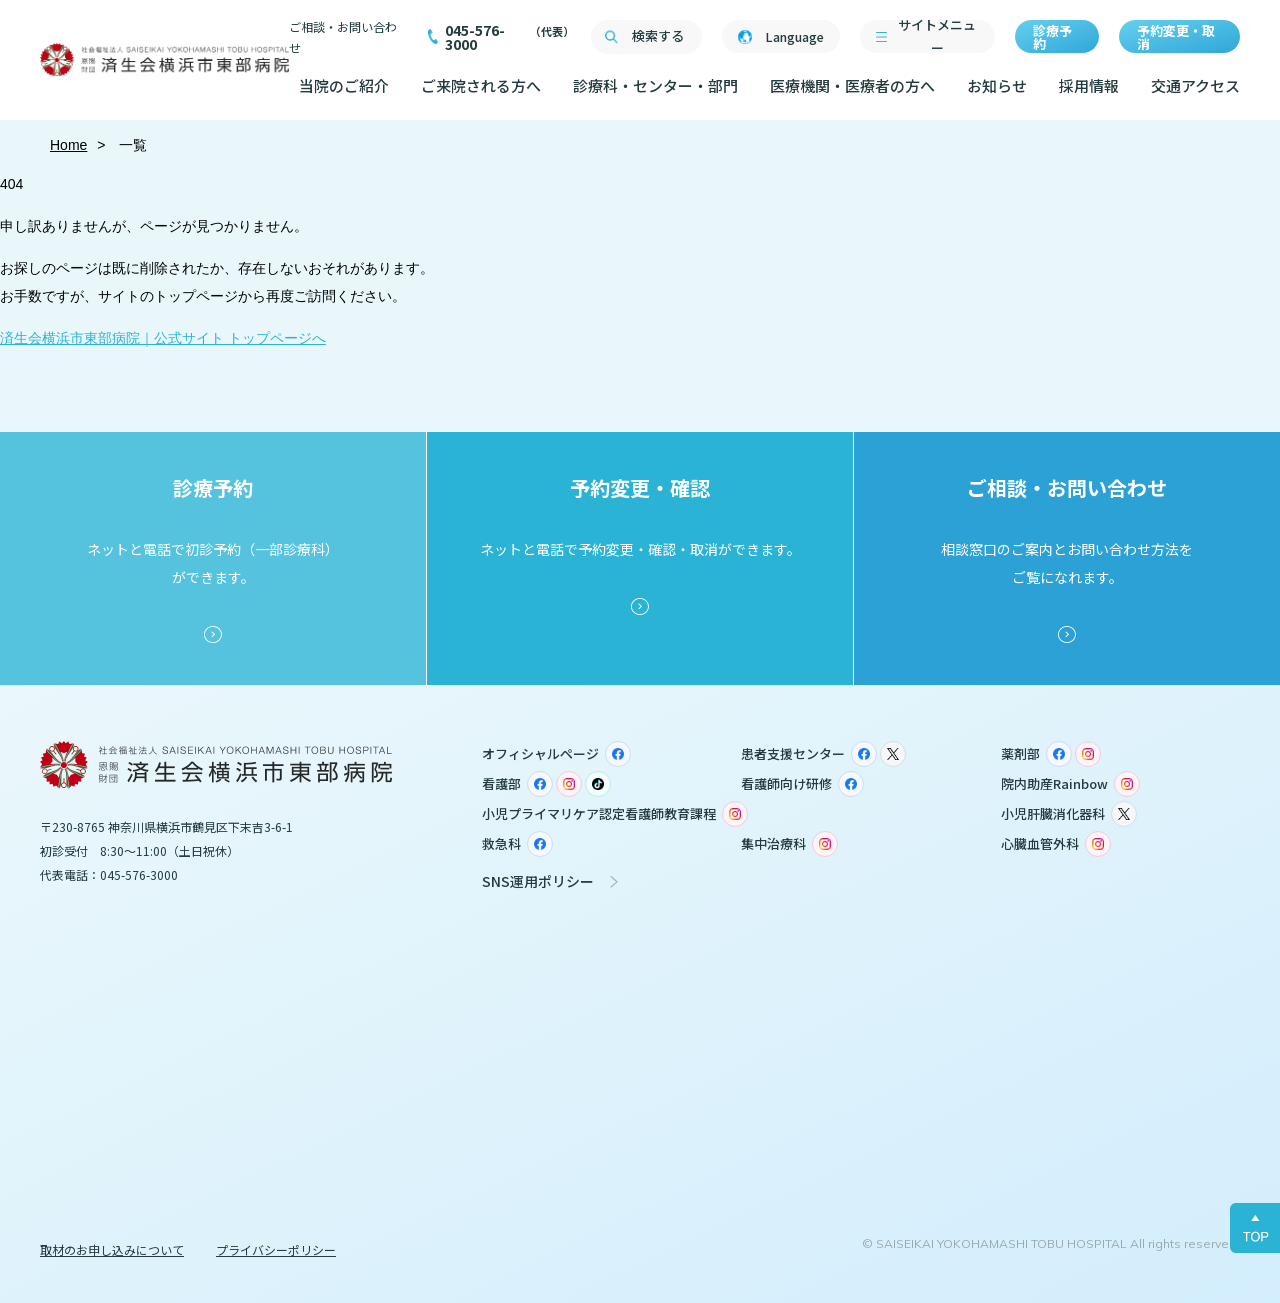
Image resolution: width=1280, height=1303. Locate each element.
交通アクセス (1195, 85)
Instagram (1088, 754)
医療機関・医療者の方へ (852, 85)
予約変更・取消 (1176, 37)
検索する (658, 35)
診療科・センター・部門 (655, 85)
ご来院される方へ (481, 85)
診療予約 (1052, 37)
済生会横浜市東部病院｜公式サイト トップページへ (163, 338)
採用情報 (1089, 85)
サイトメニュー (937, 36)
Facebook (618, 754)
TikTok (598, 784)
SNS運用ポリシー (538, 881)
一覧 (132, 145)
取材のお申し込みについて (112, 1249)
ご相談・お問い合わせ (343, 37)
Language (794, 36)
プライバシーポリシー (276, 1249)
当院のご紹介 (344, 85)
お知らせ (997, 85)
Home (68, 145)
